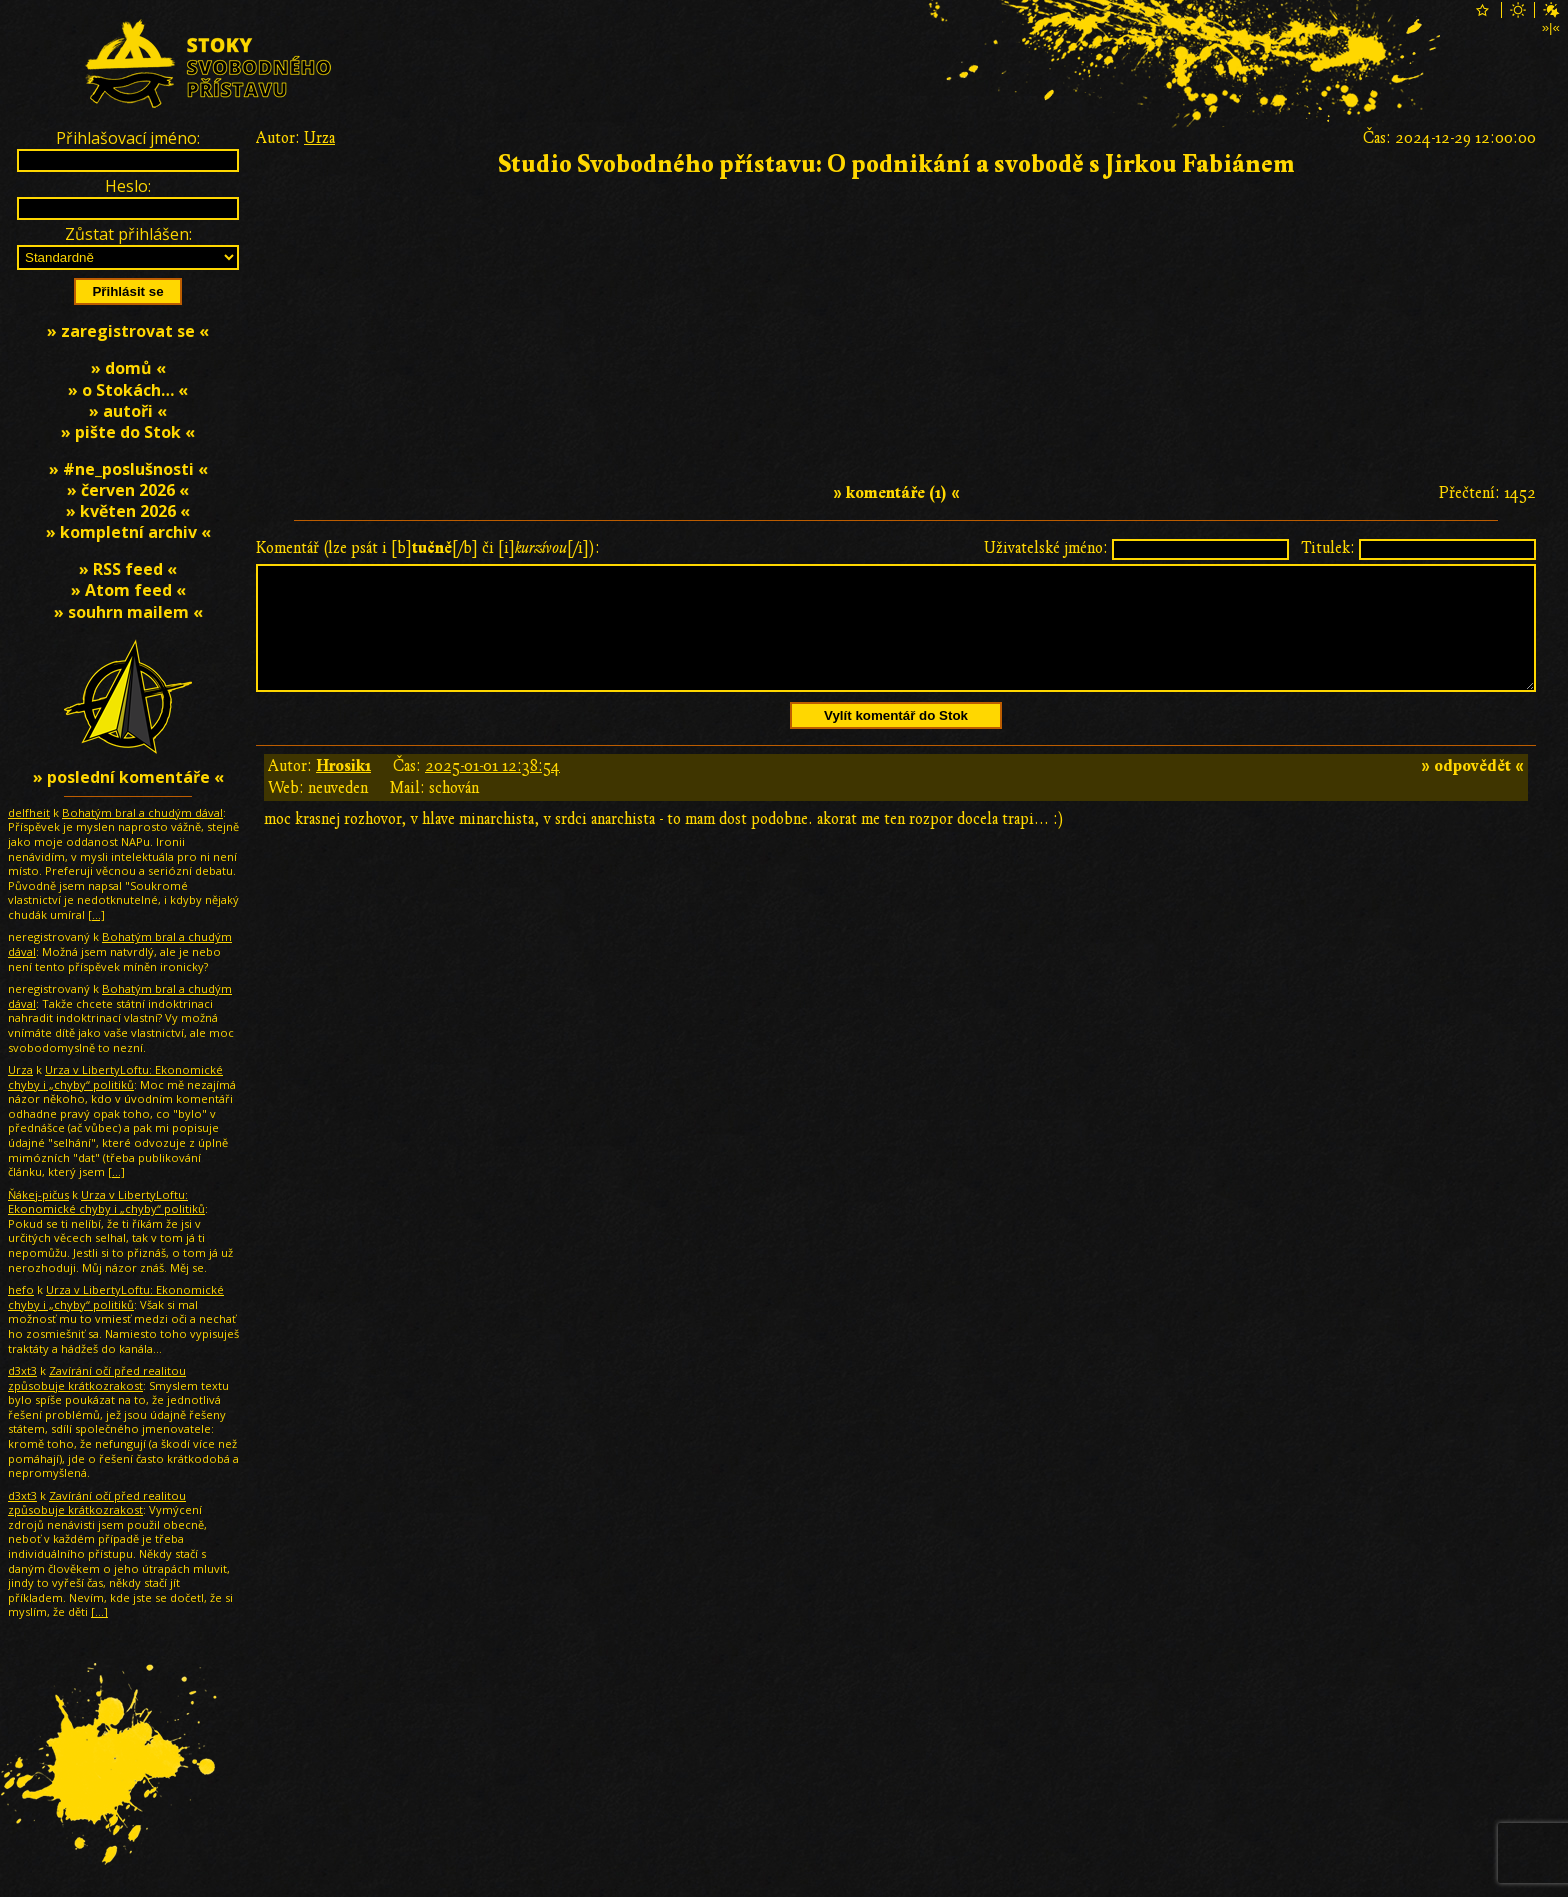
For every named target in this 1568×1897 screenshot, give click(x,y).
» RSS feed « (128, 569)
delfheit (29, 812)
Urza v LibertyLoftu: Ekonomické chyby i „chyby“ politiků (115, 1077)
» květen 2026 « (128, 511)
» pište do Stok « (128, 432)
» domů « (128, 368)
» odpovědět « (1472, 790)
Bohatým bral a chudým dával (142, 812)
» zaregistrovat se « (128, 331)
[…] (96, 914)
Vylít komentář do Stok (896, 739)
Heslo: (128, 186)
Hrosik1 (343, 790)
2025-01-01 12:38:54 (492, 790)
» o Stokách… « (128, 390)
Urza (319, 138)
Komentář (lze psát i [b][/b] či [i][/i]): (428, 548)
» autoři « (128, 411)
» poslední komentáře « (128, 777)
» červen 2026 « (128, 490)
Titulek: (1328, 548)
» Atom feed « (128, 590)
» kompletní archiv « (128, 532)
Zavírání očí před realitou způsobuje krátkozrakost (97, 1378)
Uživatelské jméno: (1046, 548)
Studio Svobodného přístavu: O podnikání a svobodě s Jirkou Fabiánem (896, 164)
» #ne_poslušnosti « (128, 469)
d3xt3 (22, 1370)
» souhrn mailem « (128, 612)
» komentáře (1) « (896, 493)
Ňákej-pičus (38, 1194)
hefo (21, 1289)
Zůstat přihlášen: (128, 234)
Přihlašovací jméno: (128, 138)
